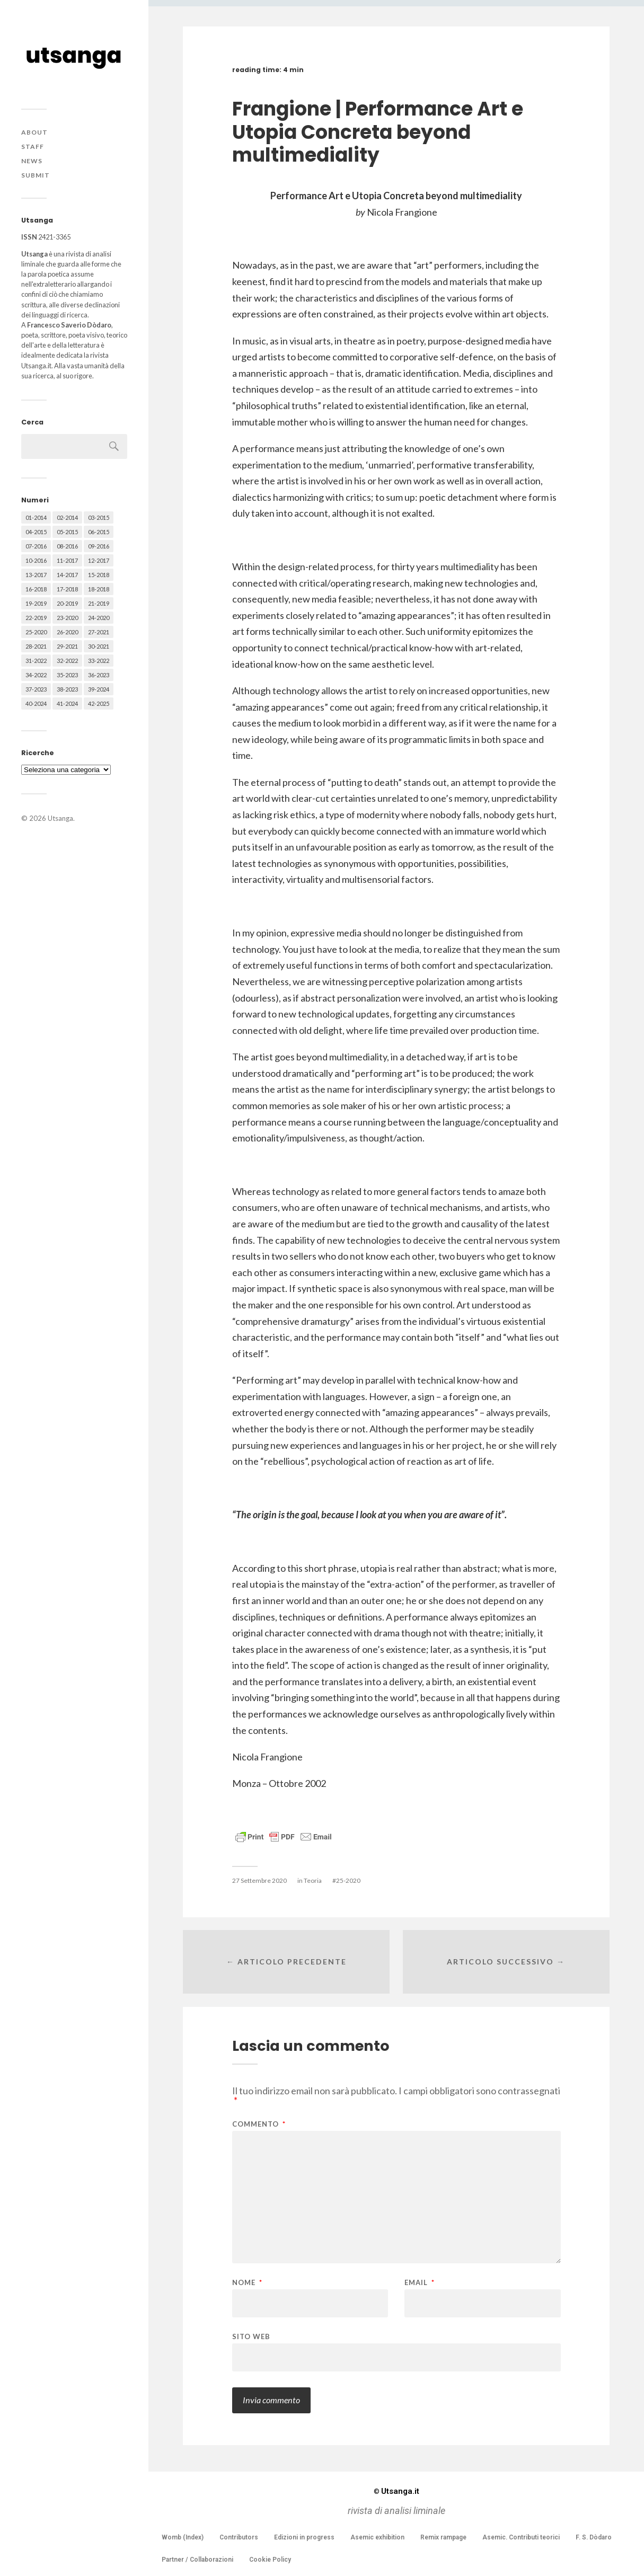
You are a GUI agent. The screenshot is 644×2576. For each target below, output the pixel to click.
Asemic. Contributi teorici (521, 2537)
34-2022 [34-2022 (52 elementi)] (36, 674)
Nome (247, 2282)
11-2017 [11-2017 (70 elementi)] (67, 560)
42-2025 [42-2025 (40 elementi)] (98, 703)
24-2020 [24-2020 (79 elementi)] (98, 617)
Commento (259, 2124)
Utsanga (60, 818)
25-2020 (348, 1880)
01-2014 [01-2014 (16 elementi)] (36, 517)
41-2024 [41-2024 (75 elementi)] (67, 703)
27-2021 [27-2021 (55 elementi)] (98, 631)
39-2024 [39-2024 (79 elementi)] (98, 689)
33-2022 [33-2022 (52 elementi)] (98, 660)
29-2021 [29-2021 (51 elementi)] (67, 646)
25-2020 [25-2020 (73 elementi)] (36, 631)
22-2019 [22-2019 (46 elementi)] (36, 617)
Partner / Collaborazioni (197, 2559)
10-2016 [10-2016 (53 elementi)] (36, 560)
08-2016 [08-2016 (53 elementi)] (67, 546)
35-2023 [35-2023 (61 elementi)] (67, 674)
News (31, 161)
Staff (32, 147)
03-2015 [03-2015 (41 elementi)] (98, 517)
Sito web (251, 2336)
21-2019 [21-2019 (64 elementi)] (98, 603)
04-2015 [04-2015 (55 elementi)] (36, 531)
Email (419, 2282)
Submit (35, 175)
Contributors (238, 2537)
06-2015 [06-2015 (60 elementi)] (98, 531)
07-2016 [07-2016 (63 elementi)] (36, 546)
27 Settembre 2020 (259, 1880)
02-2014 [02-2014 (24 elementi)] (67, 517)
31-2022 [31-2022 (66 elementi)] (36, 660)
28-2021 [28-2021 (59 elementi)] (36, 646)
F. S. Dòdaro (594, 2537)
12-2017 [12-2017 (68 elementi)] (98, 560)
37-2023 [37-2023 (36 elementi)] (36, 689)
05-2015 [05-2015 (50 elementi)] (67, 531)
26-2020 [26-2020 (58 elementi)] (67, 631)
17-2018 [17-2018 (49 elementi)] (67, 589)
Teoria (313, 1880)
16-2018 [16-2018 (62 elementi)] (36, 589)
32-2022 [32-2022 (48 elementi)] (67, 660)
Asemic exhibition (377, 2537)
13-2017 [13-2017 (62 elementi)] (36, 574)
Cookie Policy (270, 2559)
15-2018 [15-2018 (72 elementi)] (98, 574)
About (34, 132)
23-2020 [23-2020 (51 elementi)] (67, 617)
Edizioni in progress (304, 2537)
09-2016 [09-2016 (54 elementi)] (98, 546)
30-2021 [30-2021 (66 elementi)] (98, 646)
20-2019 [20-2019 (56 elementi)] (67, 603)
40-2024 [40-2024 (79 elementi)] (36, 703)
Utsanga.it (396, 2491)
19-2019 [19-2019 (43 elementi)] (36, 603)
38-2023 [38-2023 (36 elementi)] (67, 689)
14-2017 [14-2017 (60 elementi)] (67, 574)
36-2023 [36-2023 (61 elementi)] (98, 674)
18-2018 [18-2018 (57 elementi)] (98, 589)
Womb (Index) (183, 2537)
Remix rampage (443, 2537)
